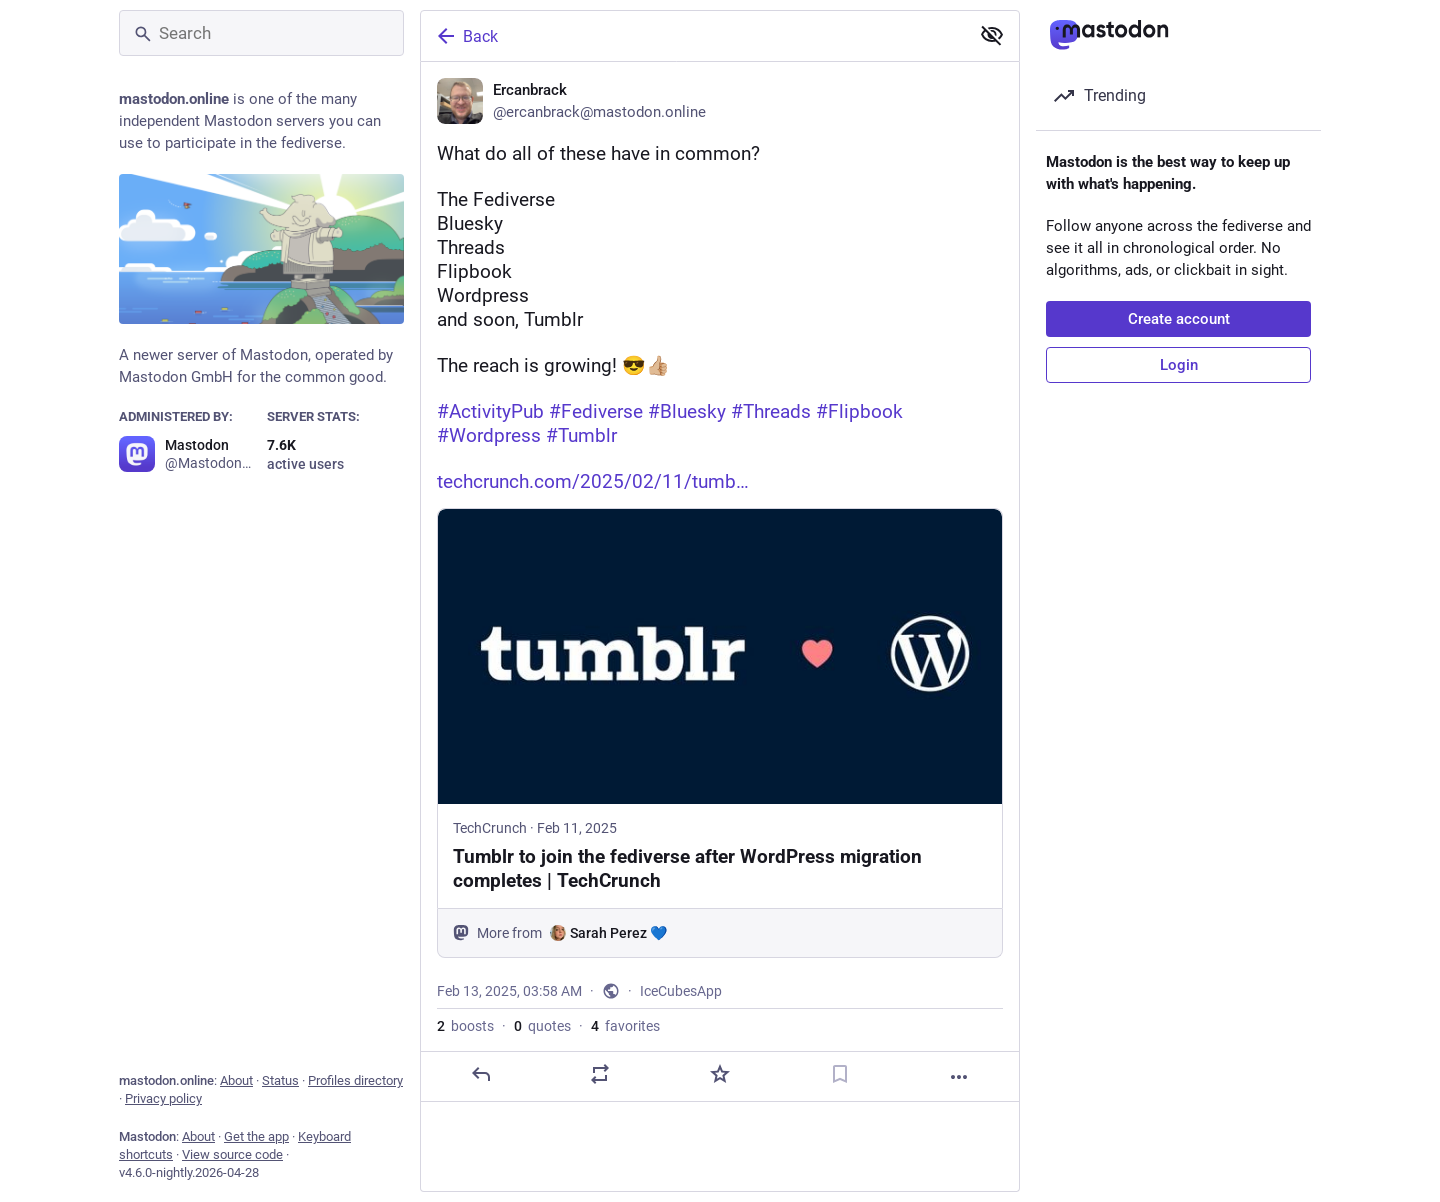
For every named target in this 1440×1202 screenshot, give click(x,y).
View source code (232, 1154)
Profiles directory (355, 1080)
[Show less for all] (992, 35)
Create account (1179, 319)
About (236, 1080)
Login (1179, 365)
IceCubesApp (681, 994)
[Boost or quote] (600, 1077)
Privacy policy (163, 1098)
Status (280, 1080)
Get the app (256, 1136)
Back (466, 36)
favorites (625, 1029)
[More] (959, 1079)
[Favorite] (720, 1077)
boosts (465, 1029)
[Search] (261, 33)
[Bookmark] (840, 1077)
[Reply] (481, 1077)
